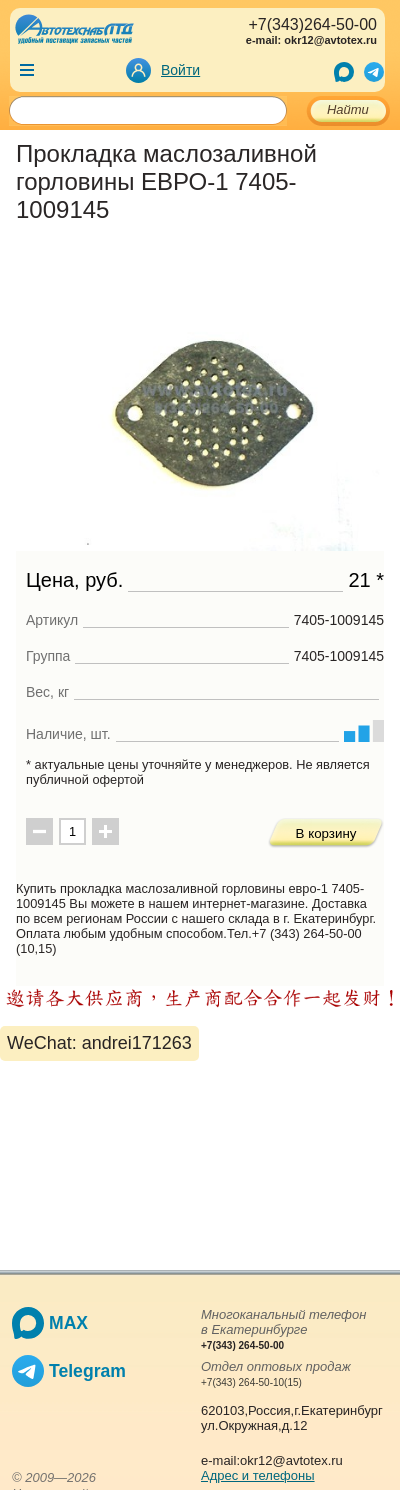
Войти (180, 70)
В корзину (326, 833)
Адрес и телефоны (258, 1475)
